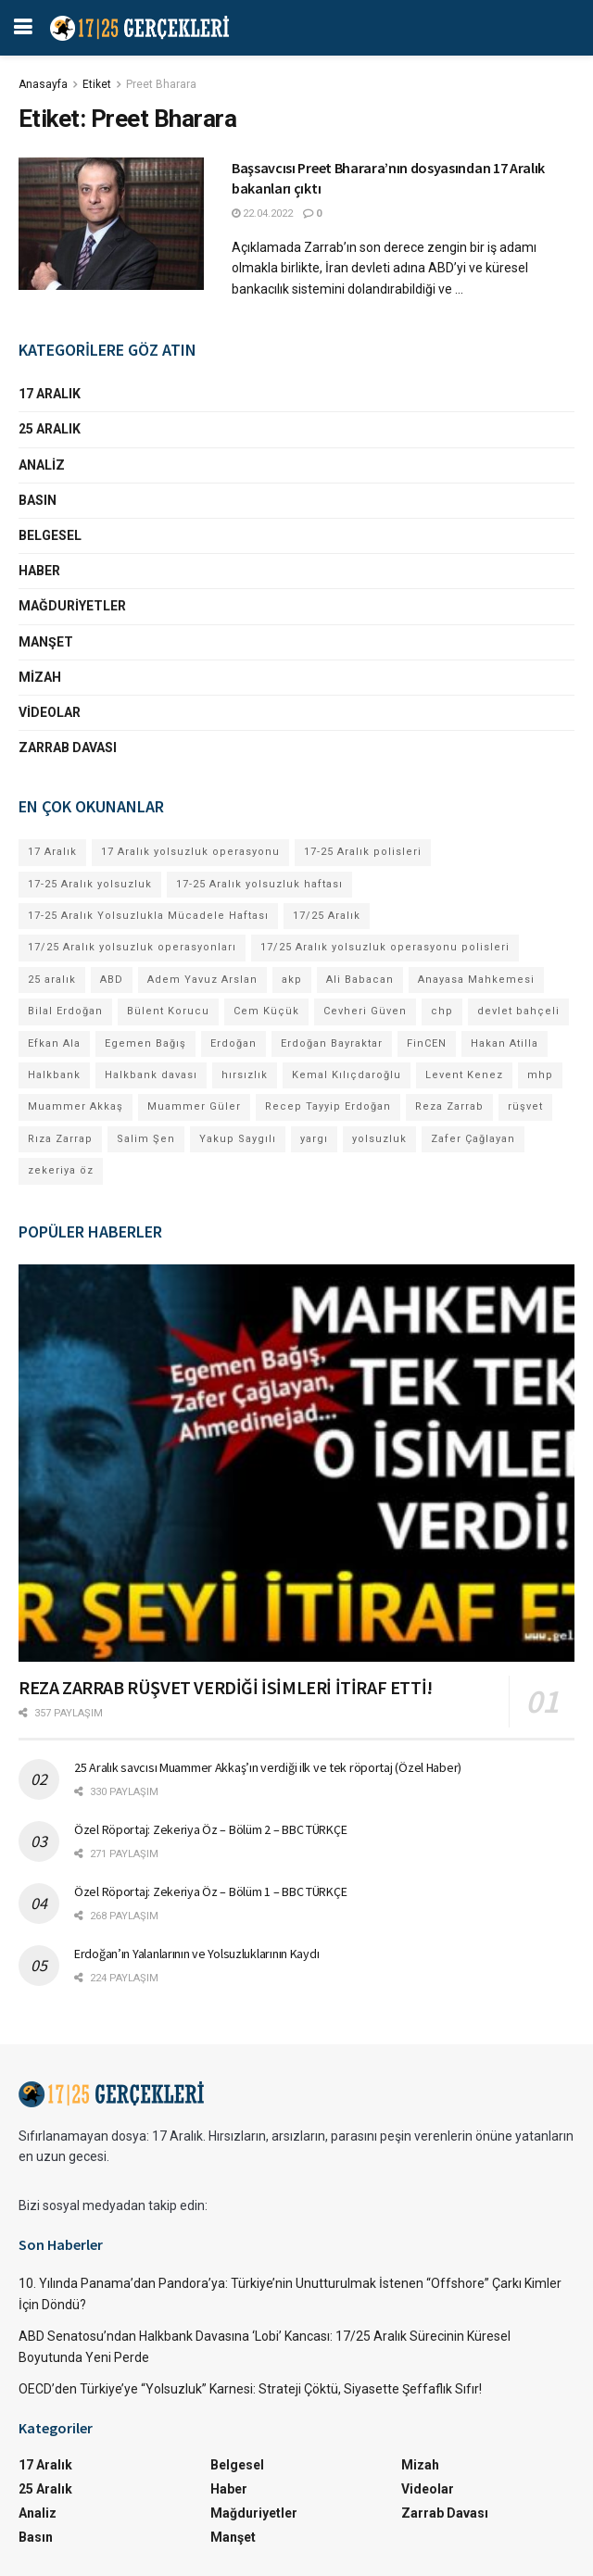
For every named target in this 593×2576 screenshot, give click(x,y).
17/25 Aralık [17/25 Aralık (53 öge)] (326, 916)
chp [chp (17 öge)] (442, 1011)
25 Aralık (50, 428)
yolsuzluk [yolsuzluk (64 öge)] (379, 1139)
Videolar (50, 712)
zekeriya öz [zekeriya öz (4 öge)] (61, 1170)
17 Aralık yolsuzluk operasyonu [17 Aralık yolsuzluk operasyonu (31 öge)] (190, 852)
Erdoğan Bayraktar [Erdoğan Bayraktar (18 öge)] (332, 1043)
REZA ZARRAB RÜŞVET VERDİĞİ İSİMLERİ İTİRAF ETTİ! (226, 1687)
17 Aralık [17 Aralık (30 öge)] (52, 852)
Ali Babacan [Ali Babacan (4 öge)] (360, 980)
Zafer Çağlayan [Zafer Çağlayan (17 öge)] (473, 1139)
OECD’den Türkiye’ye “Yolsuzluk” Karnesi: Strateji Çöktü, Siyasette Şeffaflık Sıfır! (250, 2388)
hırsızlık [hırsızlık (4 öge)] (244, 1075)
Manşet (46, 642)
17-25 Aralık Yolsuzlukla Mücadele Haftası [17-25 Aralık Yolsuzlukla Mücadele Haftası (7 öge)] (148, 916)
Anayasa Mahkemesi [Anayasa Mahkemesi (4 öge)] (476, 980)
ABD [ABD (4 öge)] (111, 980)
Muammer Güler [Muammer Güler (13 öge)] (194, 1106)
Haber (39, 570)
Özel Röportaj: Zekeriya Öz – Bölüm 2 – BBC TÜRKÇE (210, 1829)
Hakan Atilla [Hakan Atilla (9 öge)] (504, 1043)
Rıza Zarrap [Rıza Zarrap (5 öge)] (60, 1139)
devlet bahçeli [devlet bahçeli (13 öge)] (518, 1011)
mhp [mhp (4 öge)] (540, 1075)
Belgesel (50, 535)
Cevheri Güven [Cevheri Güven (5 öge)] (365, 1011)
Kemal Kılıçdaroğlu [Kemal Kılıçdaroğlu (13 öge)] (346, 1075)
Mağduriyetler (72, 605)
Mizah (40, 677)
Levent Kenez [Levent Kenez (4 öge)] (464, 1075)
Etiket (96, 84)
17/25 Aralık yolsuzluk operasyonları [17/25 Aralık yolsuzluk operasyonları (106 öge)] (132, 947)
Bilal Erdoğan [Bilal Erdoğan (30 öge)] (65, 1011)
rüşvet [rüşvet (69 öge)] (525, 1106)
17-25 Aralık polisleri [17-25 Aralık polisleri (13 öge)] (363, 852)
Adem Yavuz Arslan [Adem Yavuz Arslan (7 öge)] (202, 980)
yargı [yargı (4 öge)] (314, 1139)
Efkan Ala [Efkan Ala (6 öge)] (54, 1043)
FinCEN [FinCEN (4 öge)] (427, 1043)
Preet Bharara (161, 84)
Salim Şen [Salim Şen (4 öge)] (146, 1139)
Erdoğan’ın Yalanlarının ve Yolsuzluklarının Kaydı (196, 1953)
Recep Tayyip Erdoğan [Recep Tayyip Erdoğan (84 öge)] (328, 1106)
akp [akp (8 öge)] (292, 980)
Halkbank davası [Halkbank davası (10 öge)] (151, 1075)
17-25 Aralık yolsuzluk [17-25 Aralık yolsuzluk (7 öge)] (90, 884)
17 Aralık (50, 393)
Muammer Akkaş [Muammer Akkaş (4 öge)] (75, 1106)
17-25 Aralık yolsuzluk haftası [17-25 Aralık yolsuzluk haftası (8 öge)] (259, 884)
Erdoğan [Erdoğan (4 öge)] (233, 1043)
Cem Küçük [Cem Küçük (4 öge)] (266, 1011)
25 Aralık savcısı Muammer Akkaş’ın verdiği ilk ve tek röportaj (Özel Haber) (267, 1767)
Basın (38, 500)
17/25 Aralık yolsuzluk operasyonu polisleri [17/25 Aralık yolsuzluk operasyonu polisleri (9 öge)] (385, 947)
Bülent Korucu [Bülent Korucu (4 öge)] (168, 1011)
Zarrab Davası (68, 747)
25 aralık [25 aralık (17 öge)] (52, 980)
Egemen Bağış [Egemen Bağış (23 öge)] (145, 1043)
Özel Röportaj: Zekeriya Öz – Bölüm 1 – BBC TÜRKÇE (210, 1891)
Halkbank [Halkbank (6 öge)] (54, 1075)
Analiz (42, 465)
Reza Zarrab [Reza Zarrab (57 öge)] (449, 1106)
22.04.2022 (262, 213)
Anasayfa (43, 84)
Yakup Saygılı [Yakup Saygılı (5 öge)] (237, 1139)
